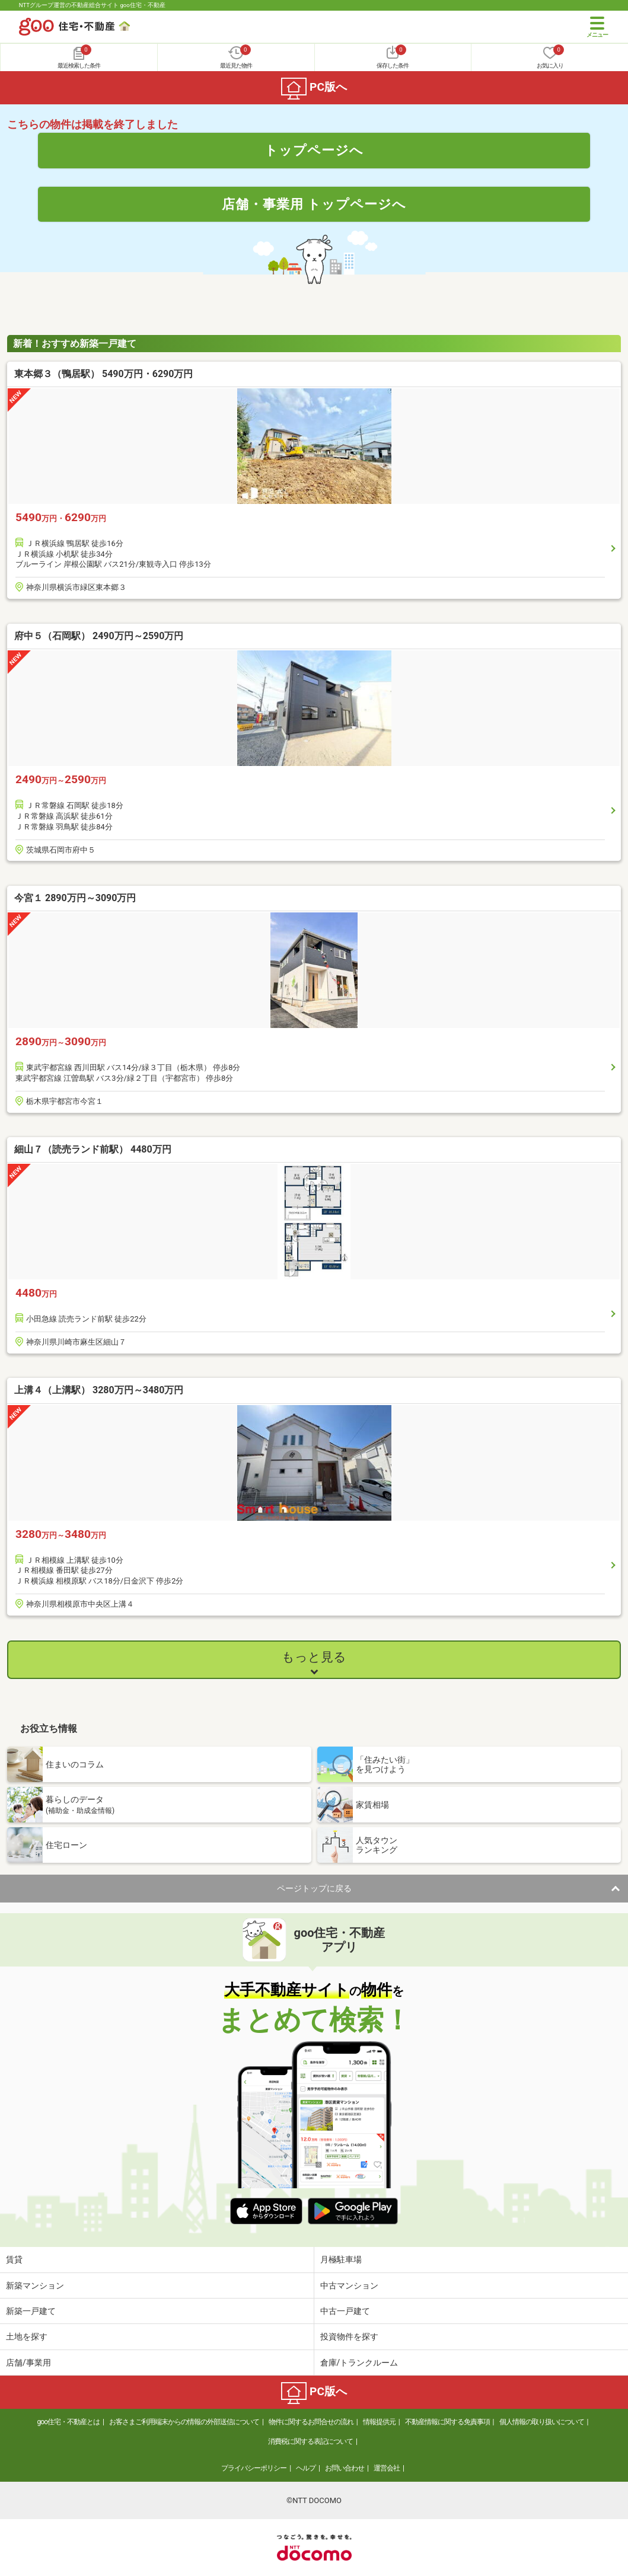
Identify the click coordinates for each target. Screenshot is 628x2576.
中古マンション (349, 2285)
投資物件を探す (349, 2336)
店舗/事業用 (28, 2362)
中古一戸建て (345, 2311)
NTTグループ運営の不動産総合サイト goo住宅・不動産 (92, 5)
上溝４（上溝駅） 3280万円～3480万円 (98, 1390)
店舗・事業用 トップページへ (314, 204)
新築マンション (35, 2285)
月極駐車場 (341, 2259)
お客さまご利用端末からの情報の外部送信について (184, 2422)
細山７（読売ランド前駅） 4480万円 (92, 1149)
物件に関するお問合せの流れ (311, 2422)
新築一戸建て (31, 2311)
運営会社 (387, 2468)
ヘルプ (305, 2468)
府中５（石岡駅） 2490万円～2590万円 (98, 635)
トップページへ (314, 150)
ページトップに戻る (314, 1888)
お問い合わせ (344, 2468)
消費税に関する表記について (310, 2441)
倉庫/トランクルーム (359, 2362)
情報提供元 (379, 2422)
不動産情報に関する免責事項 (447, 2422)
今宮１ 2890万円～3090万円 (75, 898)
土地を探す (26, 2336)
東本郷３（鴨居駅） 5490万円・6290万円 (103, 373)
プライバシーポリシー (253, 2468)
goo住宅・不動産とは (68, 2422)
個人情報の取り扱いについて (541, 2422)
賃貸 (14, 2259)
